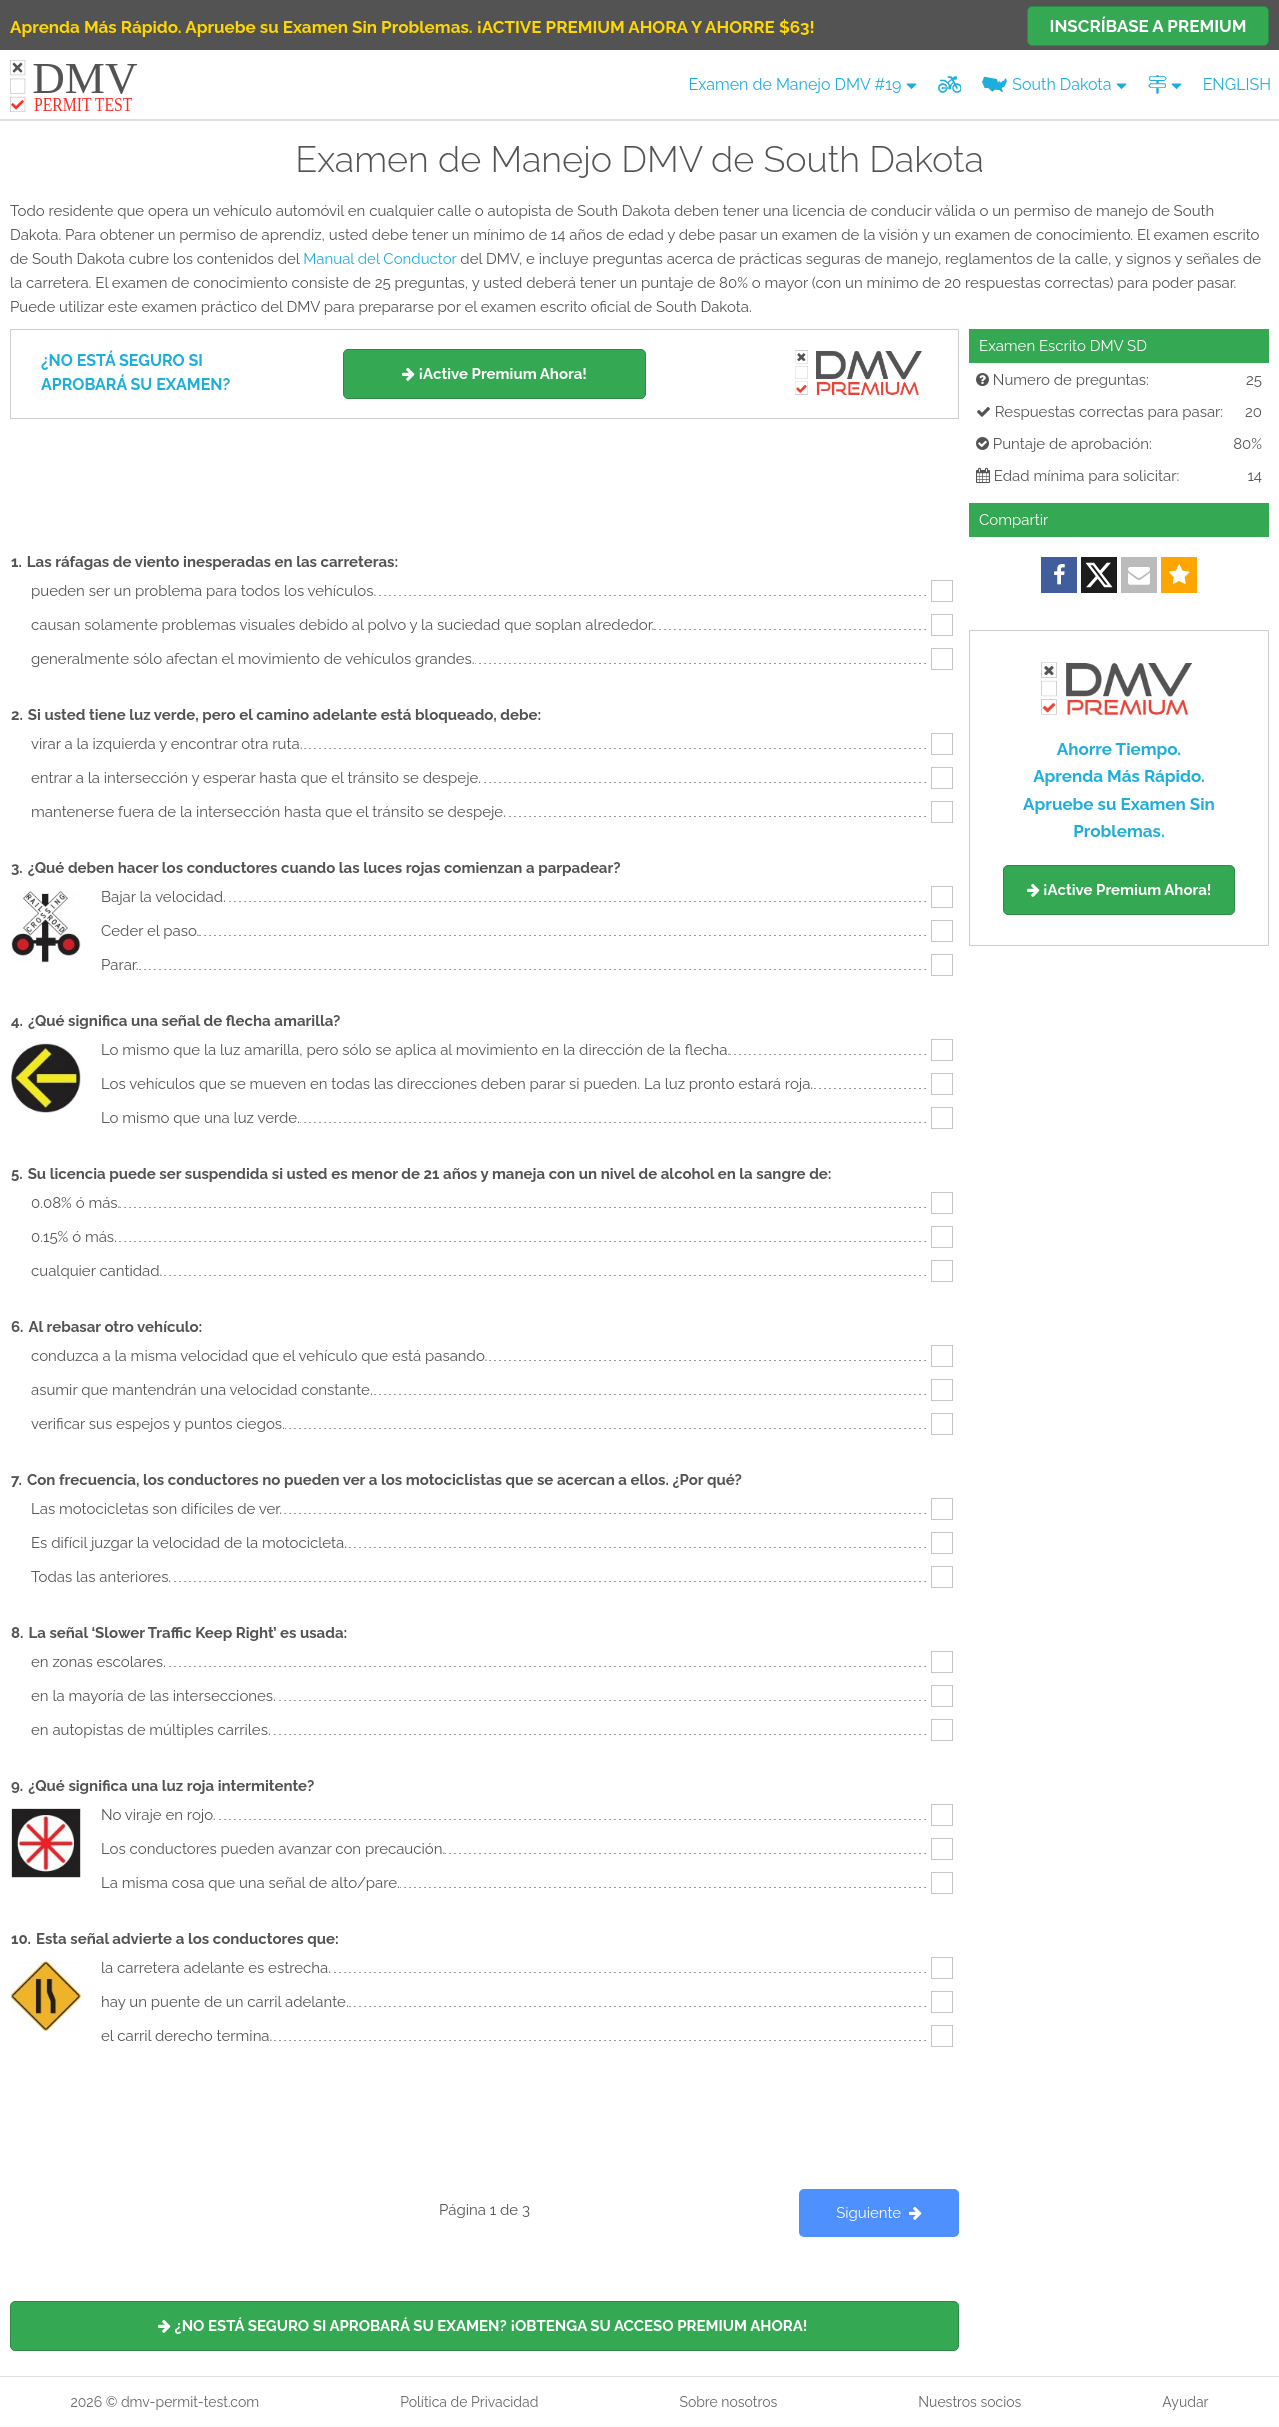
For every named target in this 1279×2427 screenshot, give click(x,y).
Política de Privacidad (469, 2402)
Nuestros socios (969, 2402)
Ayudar (1185, 2402)
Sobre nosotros (728, 2402)
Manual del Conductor (379, 259)
